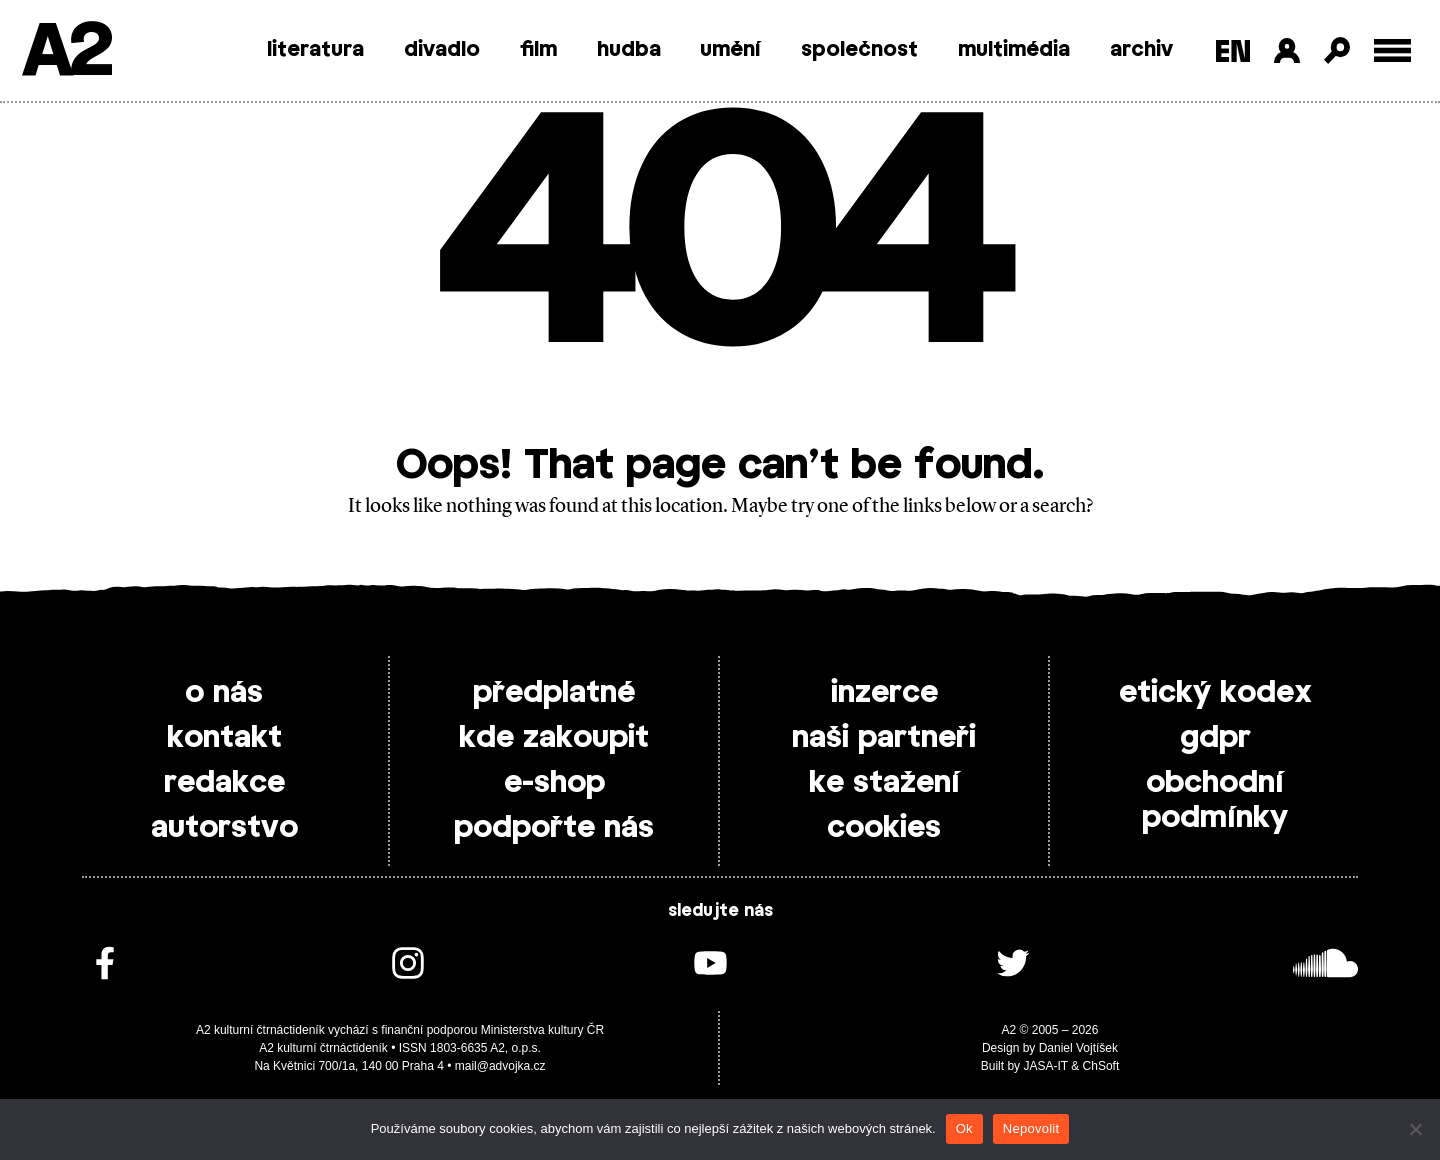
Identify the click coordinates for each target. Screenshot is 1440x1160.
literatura (315, 50)
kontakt (224, 738)
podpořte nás (554, 828)
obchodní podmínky (1215, 800)
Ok (964, 1128)
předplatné (554, 693)
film (538, 50)
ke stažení (884, 783)
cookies (884, 828)
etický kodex (1215, 693)
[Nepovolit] (1415, 1129)
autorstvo (224, 828)
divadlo (442, 50)
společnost (859, 50)
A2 (65, 52)
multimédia (1014, 50)
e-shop (554, 783)
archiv (1141, 50)
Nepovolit (1031, 1128)
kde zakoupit (554, 738)
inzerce (884, 693)
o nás (224, 693)
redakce (224, 783)
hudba (629, 50)
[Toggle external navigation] (1392, 50)
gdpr (1215, 738)
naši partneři (884, 738)
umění (730, 50)
